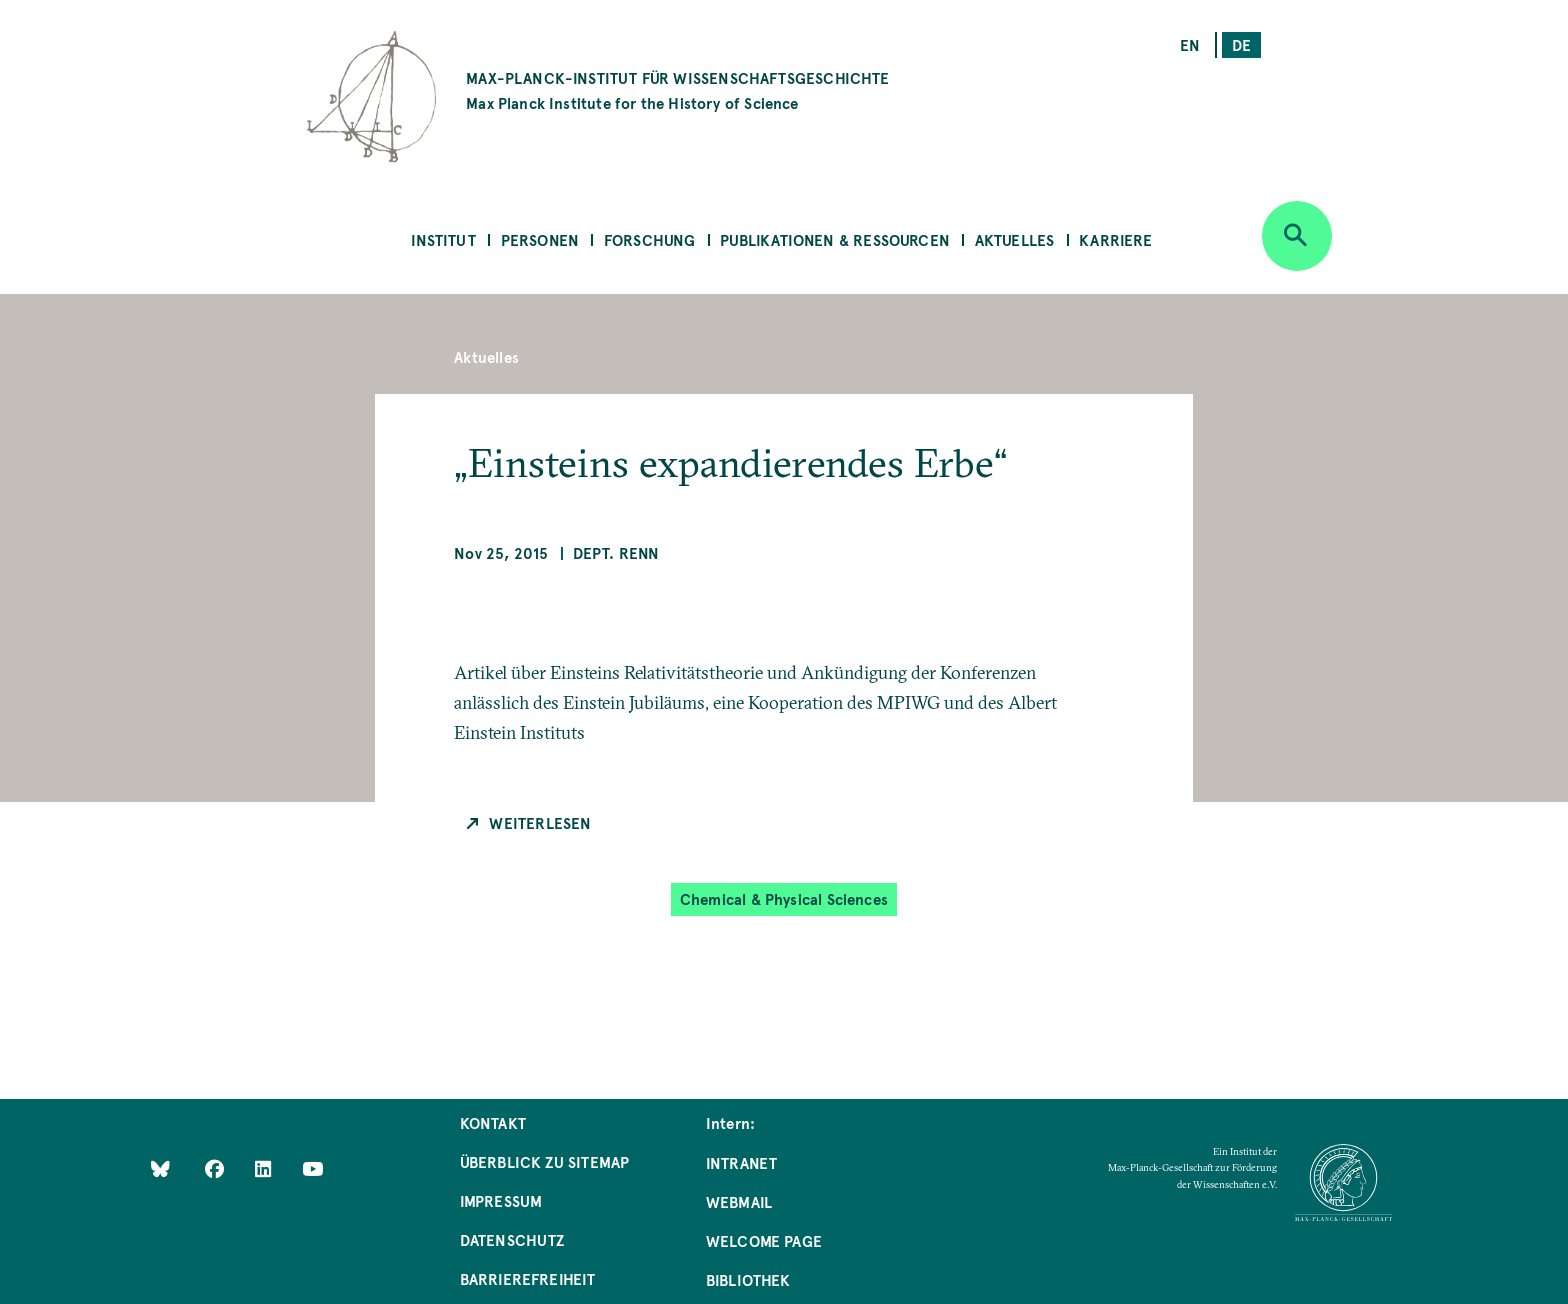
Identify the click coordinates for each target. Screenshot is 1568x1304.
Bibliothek (748, 1279)
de (1241, 44)
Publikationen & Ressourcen (835, 239)
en (1190, 44)
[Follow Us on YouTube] (312, 1168)
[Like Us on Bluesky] (160, 1168)
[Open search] (1297, 236)
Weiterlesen (540, 822)
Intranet (741, 1162)
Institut (443, 239)
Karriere (1115, 239)
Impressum (501, 1200)
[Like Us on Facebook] (216, 1168)
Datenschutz (512, 1239)
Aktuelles (1015, 239)
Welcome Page (764, 1240)
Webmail (739, 1201)
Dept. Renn (616, 552)
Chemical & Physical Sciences (784, 898)
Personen (540, 239)
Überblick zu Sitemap (545, 1161)
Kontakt (493, 1122)
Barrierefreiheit (528, 1278)
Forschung (650, 239)
